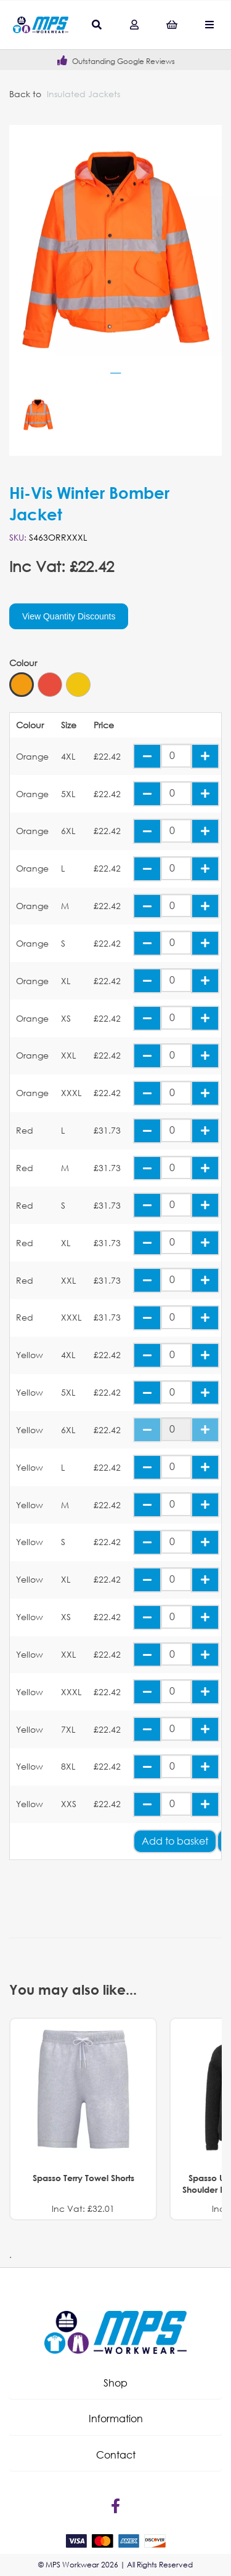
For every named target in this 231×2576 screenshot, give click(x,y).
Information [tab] (116, 2418)
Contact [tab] (116, 2454)
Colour (23, 663)
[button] (115, 2383)
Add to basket (175, 1840)
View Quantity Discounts (68, 616)
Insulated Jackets (83, 94)
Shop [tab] (115, 2382)
